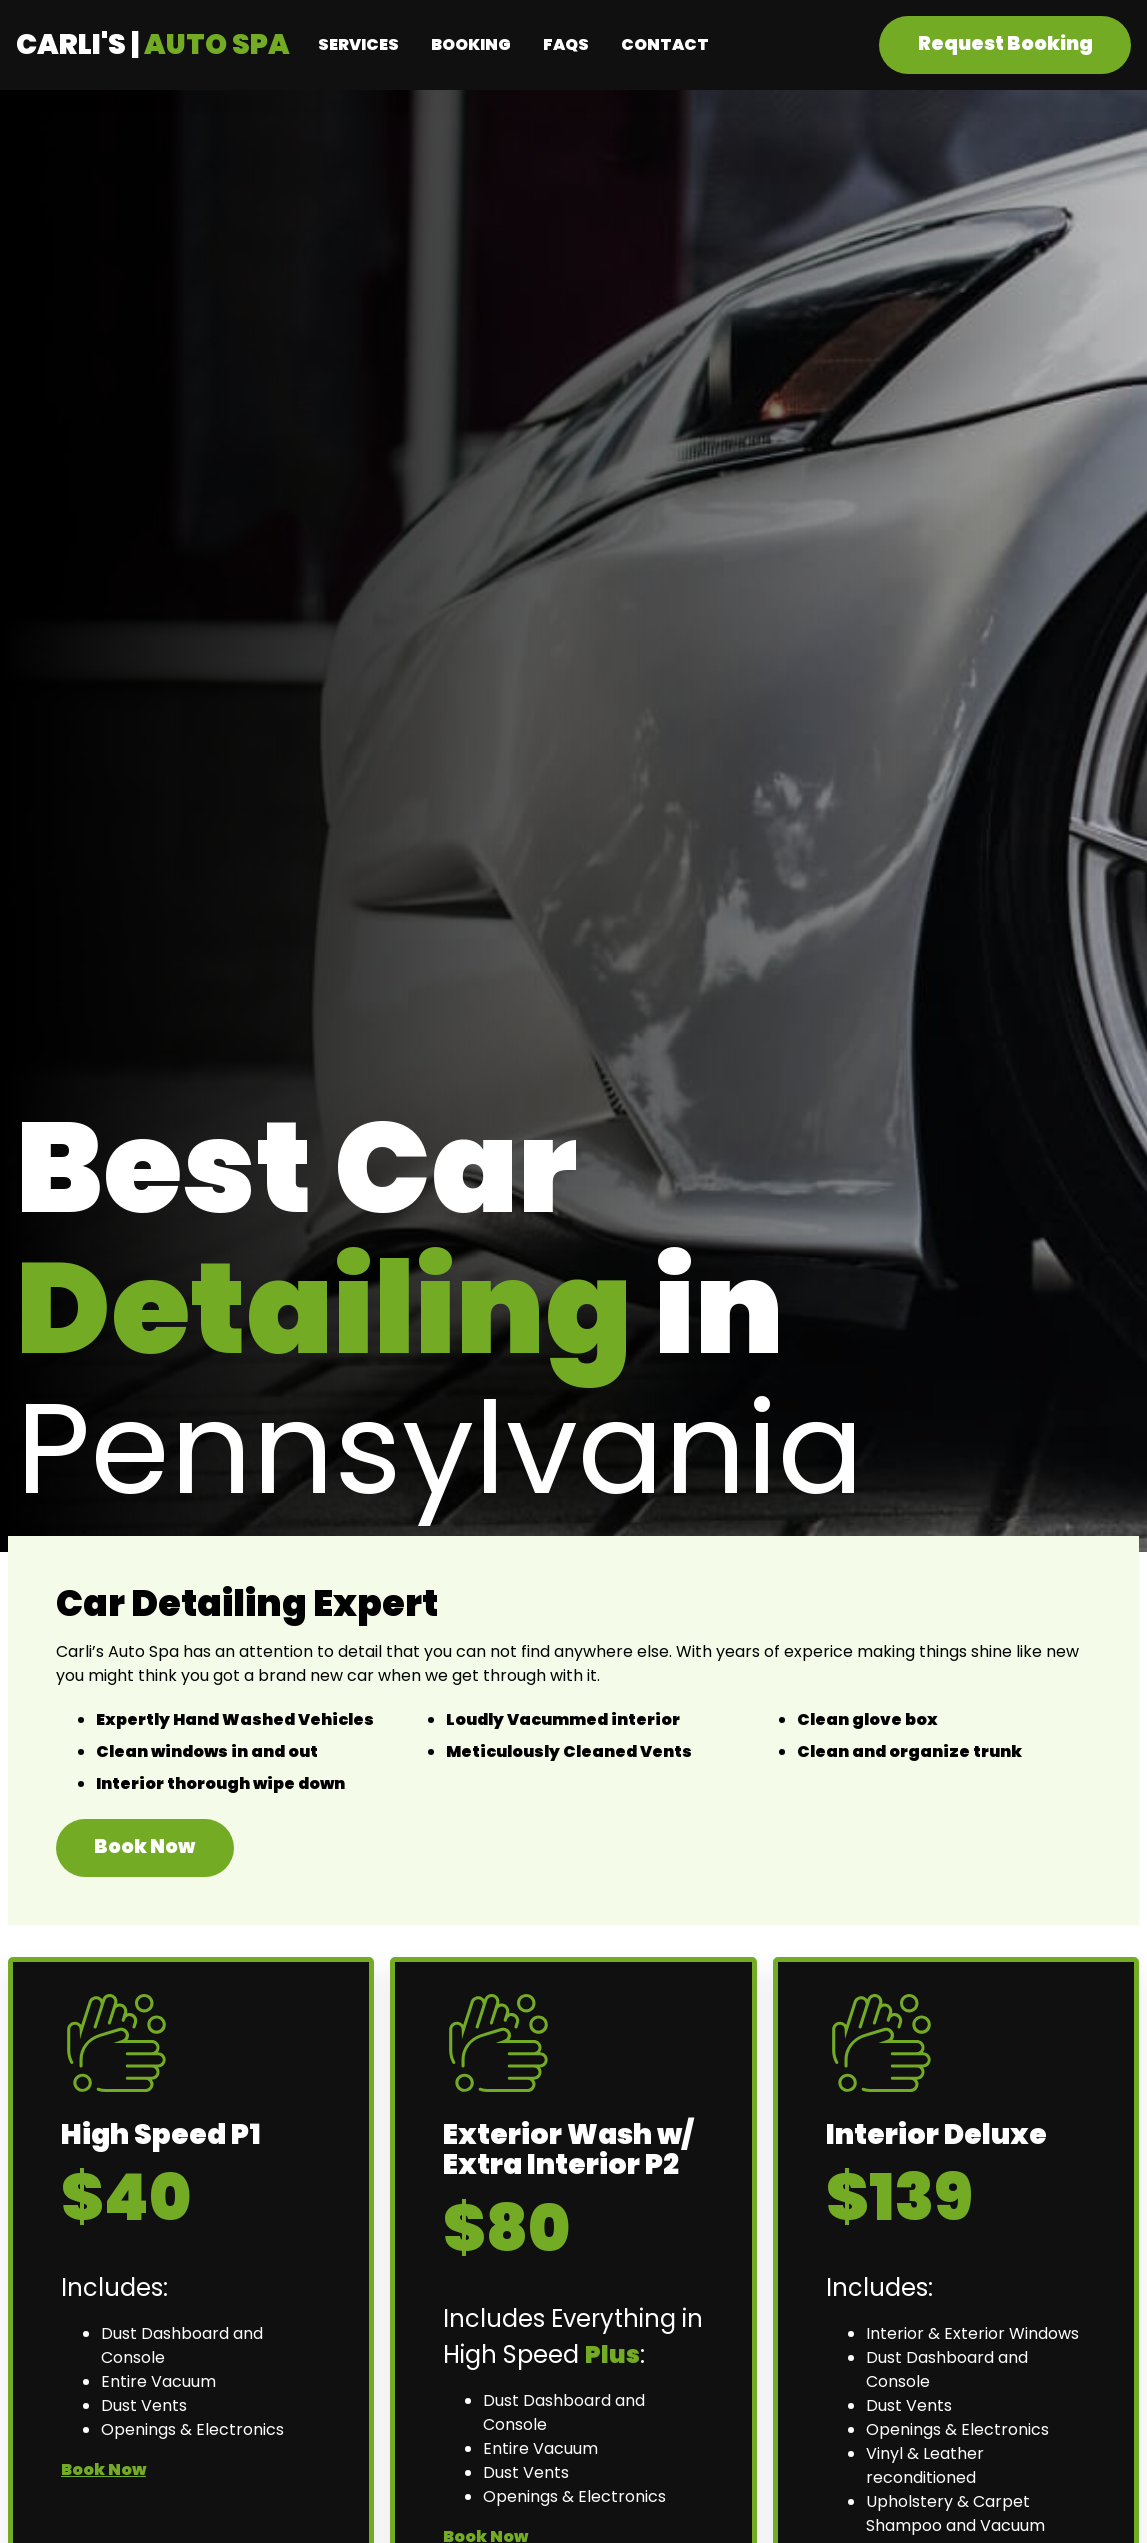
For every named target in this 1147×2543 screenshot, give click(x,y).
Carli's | (153, 44)
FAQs (566, 44)
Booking (471, 44)
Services (358, 44)
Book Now (144, 1846)
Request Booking (1005, 43)
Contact (665, 44)
